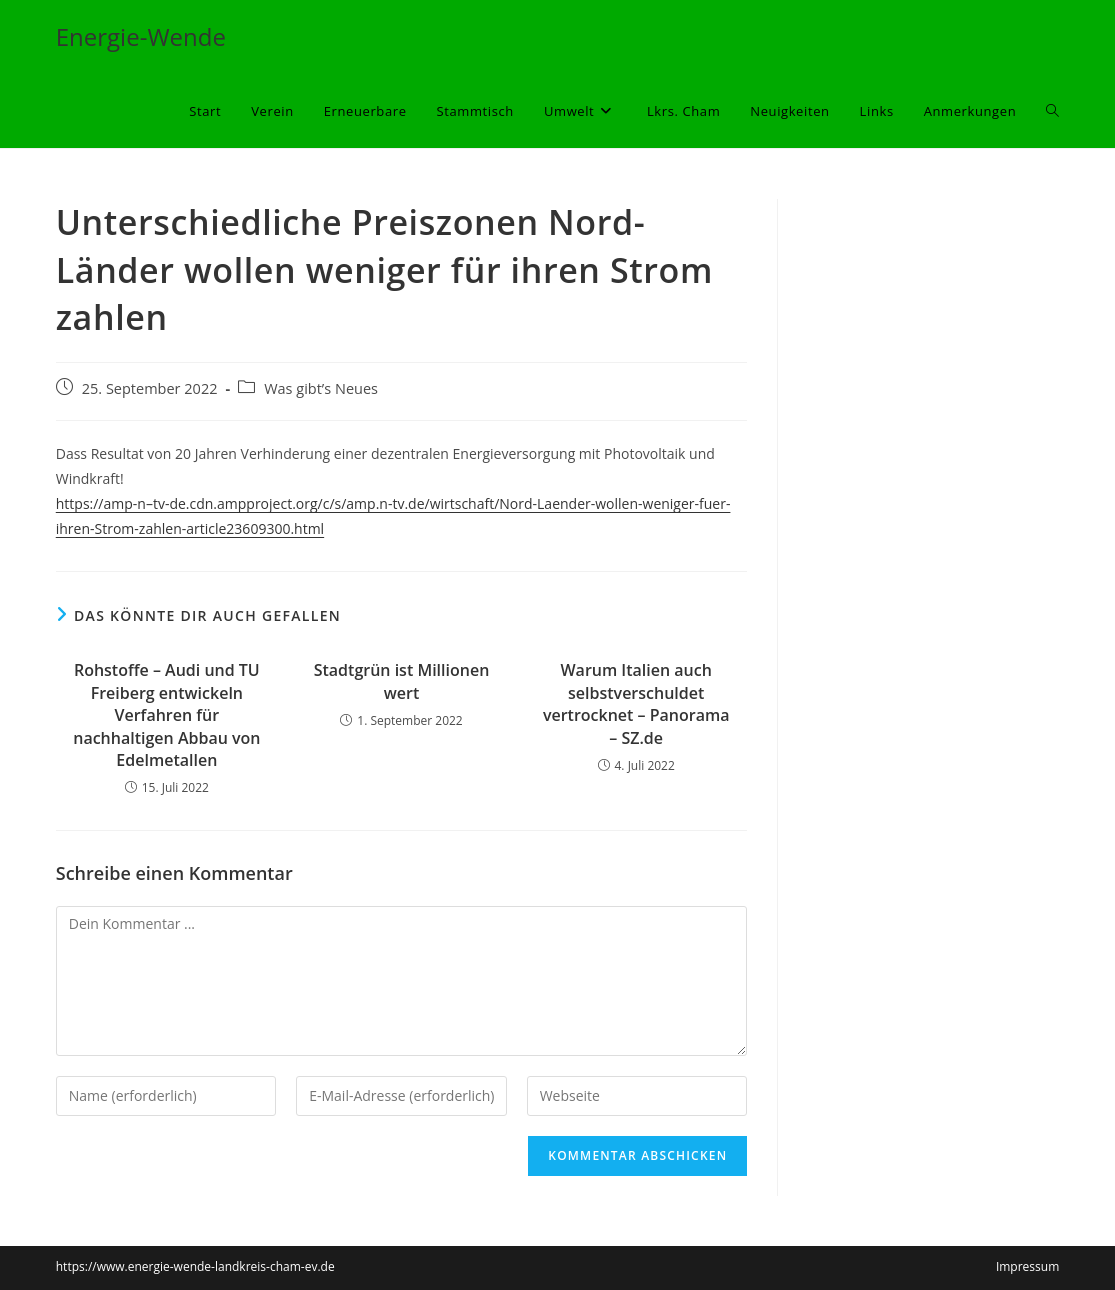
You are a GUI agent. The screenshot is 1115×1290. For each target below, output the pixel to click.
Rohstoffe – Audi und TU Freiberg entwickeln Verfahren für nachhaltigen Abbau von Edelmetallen (166, 715)
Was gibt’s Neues (321, 388)
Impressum (1027, 1266)
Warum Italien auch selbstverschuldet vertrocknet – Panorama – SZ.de (636, 703)
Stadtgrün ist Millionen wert (402, 681)
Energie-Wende (141, 36)
